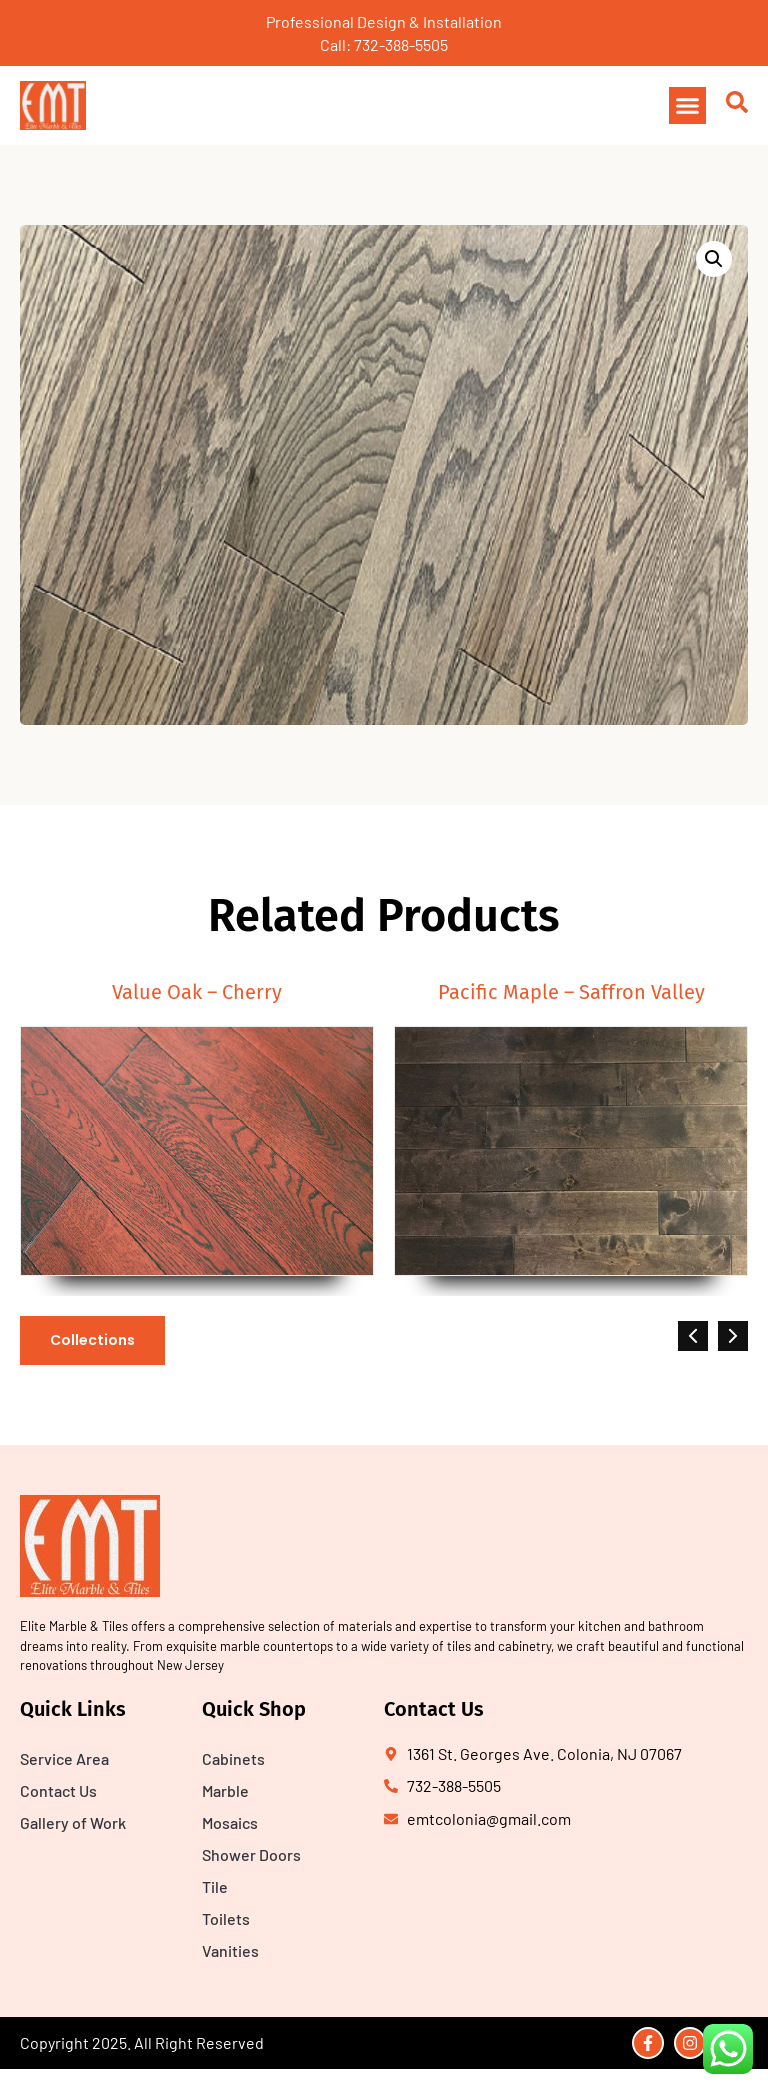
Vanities (230, 1950)
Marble (225, 1790)
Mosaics (230, 1822)
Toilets (226, 1918)
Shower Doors (251, 1854)
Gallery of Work (73, 1822)
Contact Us (58, 1790)
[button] (688, 106)
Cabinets (233, 1758)
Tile (215, 1886)
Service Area (64, 1758)
